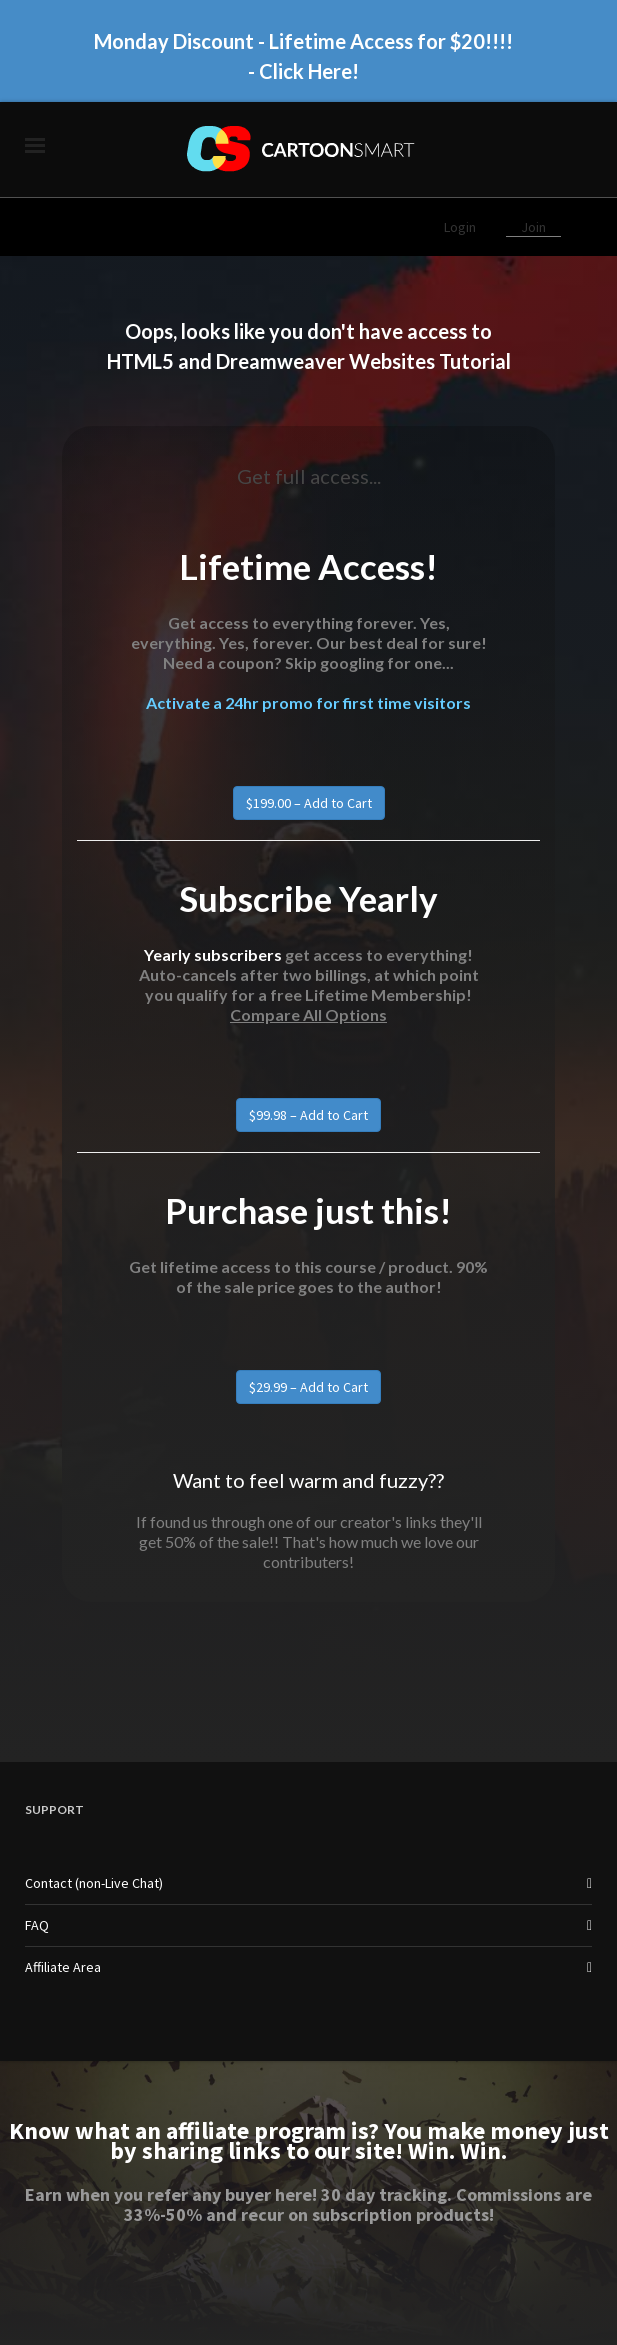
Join (533, 227)
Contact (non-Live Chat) (94, 1883)
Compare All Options (308, 1014)
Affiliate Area (63, 1967)
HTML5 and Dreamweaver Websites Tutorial (309, 361)
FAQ (37, 1925)
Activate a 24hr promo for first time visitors (308, 702)
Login (461, 227)
